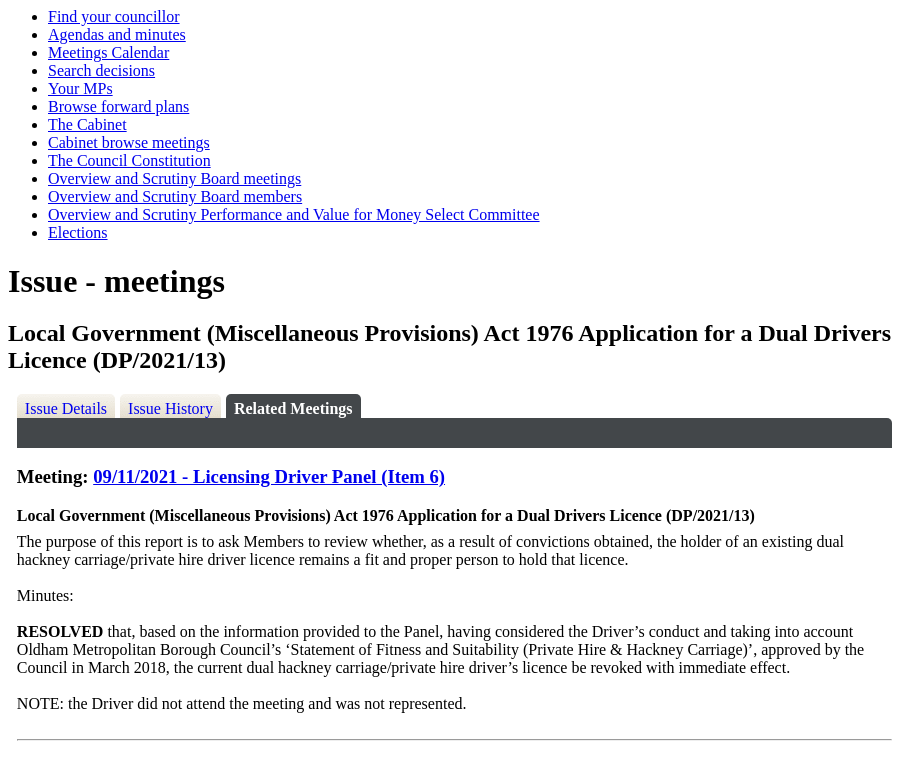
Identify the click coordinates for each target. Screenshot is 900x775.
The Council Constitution (129, 160)
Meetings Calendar (108, 52)
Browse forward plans (118, 106)
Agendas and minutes (117, 34)
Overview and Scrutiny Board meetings (174, 178)
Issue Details (66, 408)
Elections (78, 232)
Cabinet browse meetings (129, 142)
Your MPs (80, 88)
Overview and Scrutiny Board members (175, 196)
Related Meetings (293, 408)
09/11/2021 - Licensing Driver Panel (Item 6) (269, 476)
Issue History (170, 408)
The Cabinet (87, 124)
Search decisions (101, 70)
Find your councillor (114, 16)
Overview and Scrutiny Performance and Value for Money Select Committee (294, 214)
